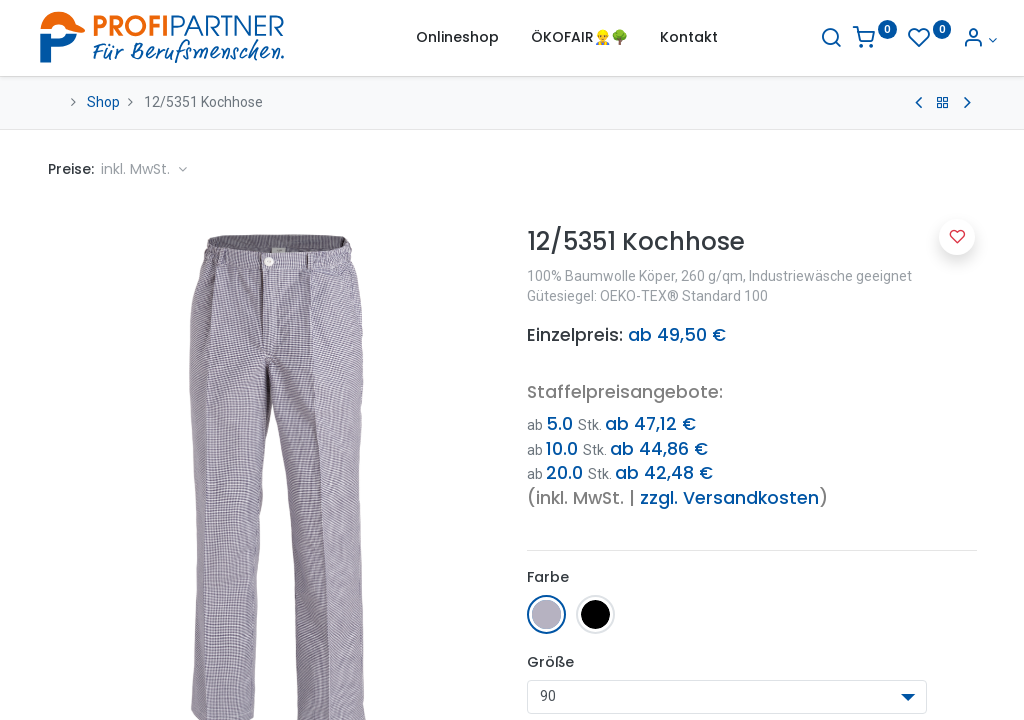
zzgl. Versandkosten (729, 498)
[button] (957, 237)
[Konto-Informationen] (959, 40)
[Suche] (811, 40)
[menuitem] (457, 38)
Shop (103, 102)
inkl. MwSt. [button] (137, 169)
